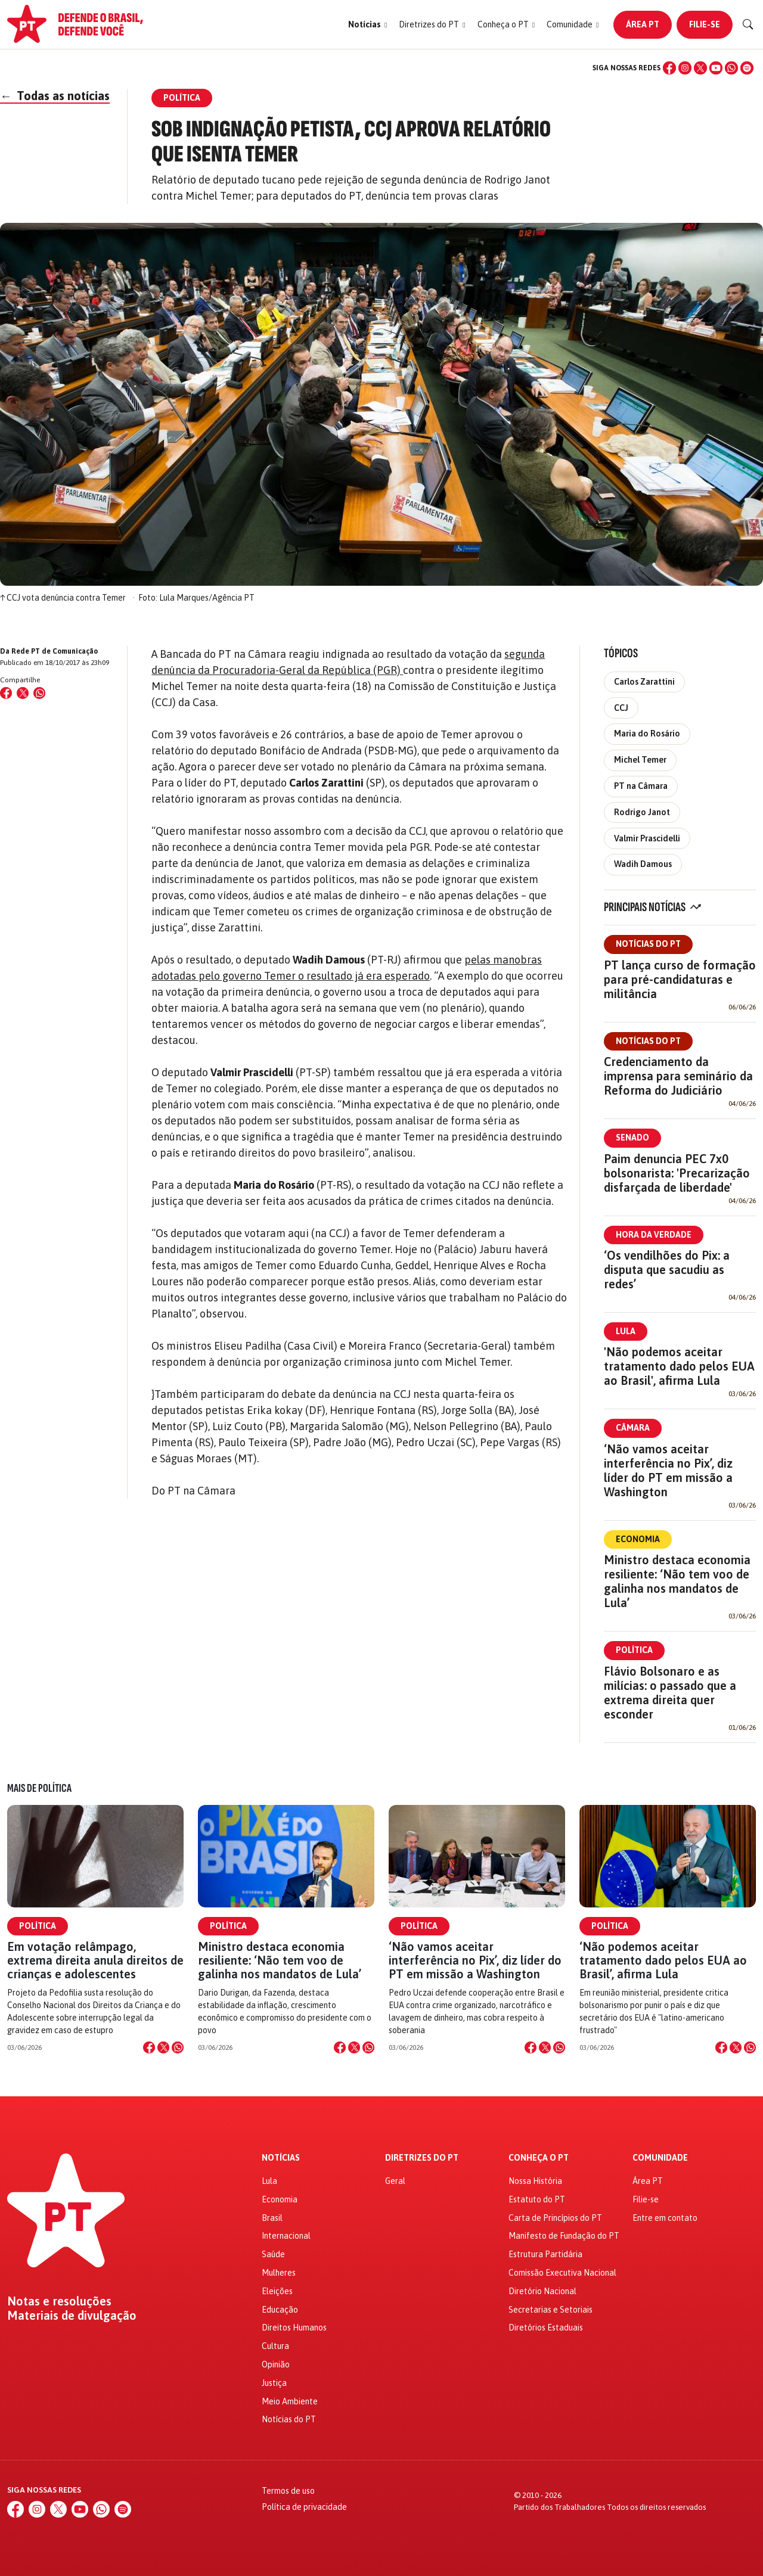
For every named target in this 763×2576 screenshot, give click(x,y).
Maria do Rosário (647, 733)
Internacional (286, 2236)
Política (634, 1650)
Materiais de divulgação (72, 2315)
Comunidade (660, 2158)
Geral (395, 2181)
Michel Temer (640, 760)
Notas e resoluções (59, 2301)
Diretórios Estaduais (545, 2327)
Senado (632, 1137)
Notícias (281, 2158)
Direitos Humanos (294, 2327)
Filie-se (704, 24)
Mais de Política (39, 1788)
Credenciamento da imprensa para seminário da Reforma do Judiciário (678, 1076)
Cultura (275, 2346)
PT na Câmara (641, 786)
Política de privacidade (304, 2507)
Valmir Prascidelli (647, 838)
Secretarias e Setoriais (550, 2309)
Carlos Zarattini (644, 681)
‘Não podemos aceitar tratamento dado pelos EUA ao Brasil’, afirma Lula (663, 1960)
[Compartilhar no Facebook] (6, 693)
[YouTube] (715, 67)
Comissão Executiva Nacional (562, 2272)
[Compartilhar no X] (163, 2047)
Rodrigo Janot (642, 812)
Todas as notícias (55, 95)
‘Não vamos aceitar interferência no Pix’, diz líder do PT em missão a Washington (668, 1470)
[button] (367, 25)
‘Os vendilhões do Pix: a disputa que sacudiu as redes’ (667, 1269)
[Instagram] (684, 67)
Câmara (633, 1428)
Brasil (272, 2218)
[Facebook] (669, 67)
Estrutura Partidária (545, 2254)
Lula (625, 1331)
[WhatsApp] (731, 67)
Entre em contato (664, 2218)
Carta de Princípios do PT (555, 2218)
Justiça (274, 2383)
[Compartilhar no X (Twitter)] (23, 693)
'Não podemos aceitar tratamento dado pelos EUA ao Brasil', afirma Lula (679, 1366)
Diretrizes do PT (421, 2158)
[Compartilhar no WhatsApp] (39, 693)
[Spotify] (746, 67)
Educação (280, 2309)
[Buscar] (748, 24)
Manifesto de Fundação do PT (563, 2236)
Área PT (642, 24)
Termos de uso (288, 2491)
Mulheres (279, 2272)
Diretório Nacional (542, 2291)
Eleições (277, 2291)
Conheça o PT (538, 2158)
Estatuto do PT (536, 2199)
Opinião (276, 2364)
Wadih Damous (643, 864)
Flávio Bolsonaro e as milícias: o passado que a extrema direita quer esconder (670, 1692)
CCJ (621, 708)
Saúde (273, 2254)
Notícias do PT (648, 944)
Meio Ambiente (290, 2401)
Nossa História (535, 2181)
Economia (638, 1539)
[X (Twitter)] (700, 67)
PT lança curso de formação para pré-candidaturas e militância (680, 979)
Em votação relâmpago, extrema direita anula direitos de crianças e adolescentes (95, 1960)
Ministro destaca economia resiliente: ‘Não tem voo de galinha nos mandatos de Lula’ (677, 1581)
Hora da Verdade (653, 1234)
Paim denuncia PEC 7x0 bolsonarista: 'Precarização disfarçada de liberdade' (677, 1173)
